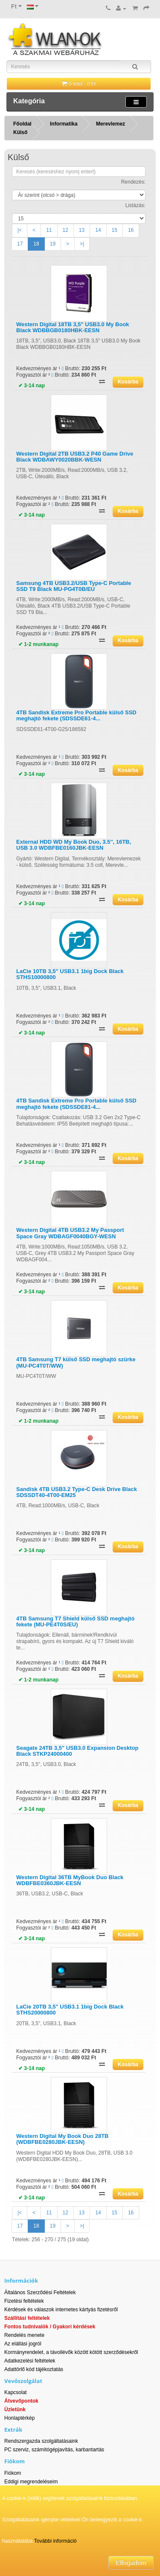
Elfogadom (131, 2562)
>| (82, 244)
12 (65, 230)
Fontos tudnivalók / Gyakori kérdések (49, 2327)
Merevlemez (110, 124)
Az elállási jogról (22, 2344)
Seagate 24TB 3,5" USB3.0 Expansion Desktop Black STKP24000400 (77, 1751)
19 (52, 244)
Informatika (64, 124)
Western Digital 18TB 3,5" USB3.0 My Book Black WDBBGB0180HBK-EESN (72, 327)
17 (20, 244)
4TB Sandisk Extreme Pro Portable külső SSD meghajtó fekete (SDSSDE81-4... (76, 1103)
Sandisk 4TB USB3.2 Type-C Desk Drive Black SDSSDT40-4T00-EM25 (76, 1492)
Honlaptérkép (19, 2418)
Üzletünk (15, 2409)
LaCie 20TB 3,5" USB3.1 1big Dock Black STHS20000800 (70, 2009)
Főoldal (22, 124)
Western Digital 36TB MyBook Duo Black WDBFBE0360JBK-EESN (69, 1880)
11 (49, 230)
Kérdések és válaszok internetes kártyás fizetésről (61, 2310)
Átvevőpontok (21, 2401)
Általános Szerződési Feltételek (40, 2292)
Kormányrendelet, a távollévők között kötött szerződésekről (71, 2352)
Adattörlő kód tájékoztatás (33, 2369)
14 (98, 230)
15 (114, 230)
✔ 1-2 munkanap (38, 644)
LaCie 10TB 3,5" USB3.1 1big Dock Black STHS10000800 (70, 974)
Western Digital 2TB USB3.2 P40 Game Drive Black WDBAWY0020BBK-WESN (74, 456)
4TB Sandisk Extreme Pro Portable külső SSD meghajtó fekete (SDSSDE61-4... (76, 715)
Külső (20, 132)
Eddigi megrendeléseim (31, 2482)
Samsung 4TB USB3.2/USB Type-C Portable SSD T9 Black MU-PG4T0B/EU (73, 586)
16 (131, 230)
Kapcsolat (15, 2392)
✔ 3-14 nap (31, 386)
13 (81, 230)
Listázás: (135, 205)
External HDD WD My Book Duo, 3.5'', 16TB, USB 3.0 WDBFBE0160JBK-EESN (73, 845)
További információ (55, 2541)
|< (19, 230)
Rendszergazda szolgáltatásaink (41, 2441)
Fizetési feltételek (24, 2301)
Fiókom (12, 2473)
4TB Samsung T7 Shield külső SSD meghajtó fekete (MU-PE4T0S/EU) (75, 1621)
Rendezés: (133, 182)
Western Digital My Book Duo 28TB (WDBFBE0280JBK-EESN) (62, 2139)
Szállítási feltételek (27, 2318)
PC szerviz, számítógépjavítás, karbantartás (54, 2450)
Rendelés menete (24, 2335)
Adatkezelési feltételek (29, 2361)
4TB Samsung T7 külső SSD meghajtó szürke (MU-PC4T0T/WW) (76, 1362)
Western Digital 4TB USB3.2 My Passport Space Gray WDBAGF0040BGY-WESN (70, 1233)
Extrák (13, 2429)
